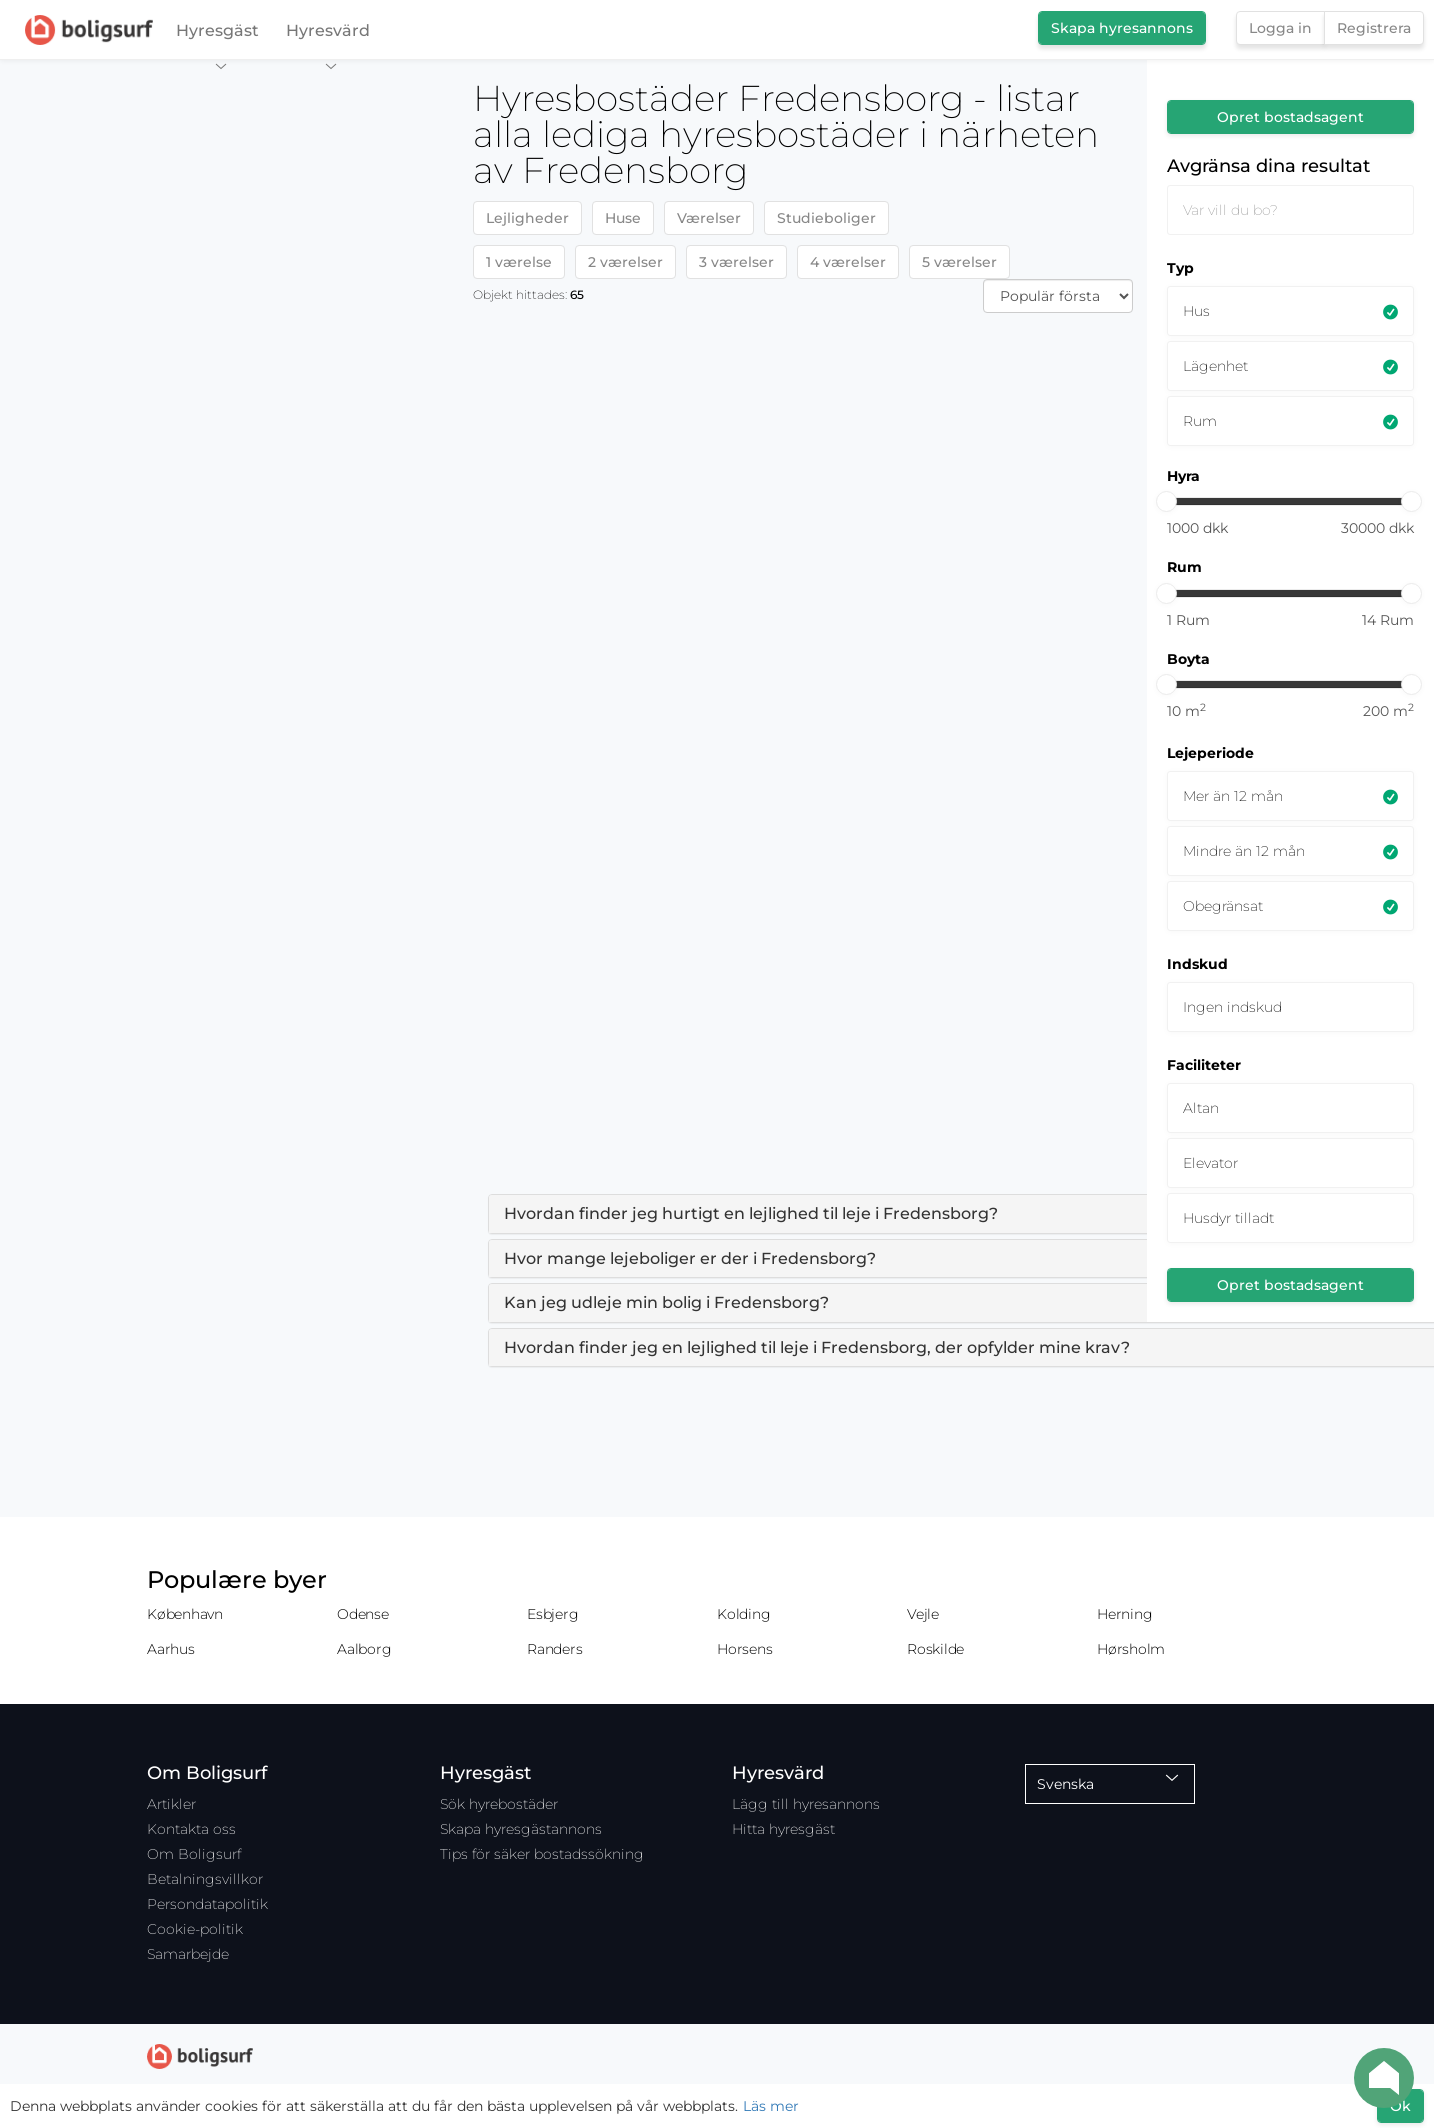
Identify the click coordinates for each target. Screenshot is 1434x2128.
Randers (554, 1649)
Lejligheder (527, 218)
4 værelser (848, 262)
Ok (1400, 2106)
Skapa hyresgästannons (521, 1829)
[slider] (1166, 501)
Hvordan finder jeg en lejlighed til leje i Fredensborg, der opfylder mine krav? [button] (817, 1347)
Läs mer (771, 2106)
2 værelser (625, 262)
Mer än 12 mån (1233, 796)
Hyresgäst (217, 35)
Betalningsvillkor (205, 1879)
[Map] (229, 1094)
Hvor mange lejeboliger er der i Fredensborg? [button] (690, 1258)
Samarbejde (188, 1954)
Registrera (1374, 28)
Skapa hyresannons (1122, 28)
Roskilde (935, 1649)
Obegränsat (1223, 906)
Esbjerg (552, 1614)
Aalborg (364, 1649)
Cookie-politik (195, 1929)
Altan (1201, 1108)
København (185, 1614)
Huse (623, 218)
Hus (1196, 311)
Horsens (744, 1649)
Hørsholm (1131, 1649)
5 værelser (959, 262)
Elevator (1210, 1163)
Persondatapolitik (207, 1904)
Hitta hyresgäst (783, 1829)
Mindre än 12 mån (1244, 851)
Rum (1200, 421)
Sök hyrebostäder (499, 1804)
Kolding (743, 1614)
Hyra (1183, 476)
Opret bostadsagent (1290, 117)
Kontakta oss (191, 1829)
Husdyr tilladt (1228, 1218)
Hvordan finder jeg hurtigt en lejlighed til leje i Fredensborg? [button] (751, 1213)
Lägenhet (1215, 366)
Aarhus (171, 1649)
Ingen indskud (1232, 1007)
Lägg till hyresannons (806, 1804)
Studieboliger (826, 218)
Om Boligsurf (194, 1854)
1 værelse (519, 262)
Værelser (709, 218)
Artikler (171, 1804)
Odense (363, 1614)
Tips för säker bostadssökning (542, 1854)
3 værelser (736, 262)
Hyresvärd (328, 35)
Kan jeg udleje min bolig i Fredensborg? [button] (666, 1302)
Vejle (923, 1614)
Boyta (1188, 659)
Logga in (1280, 28)
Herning (1124, 1614)
